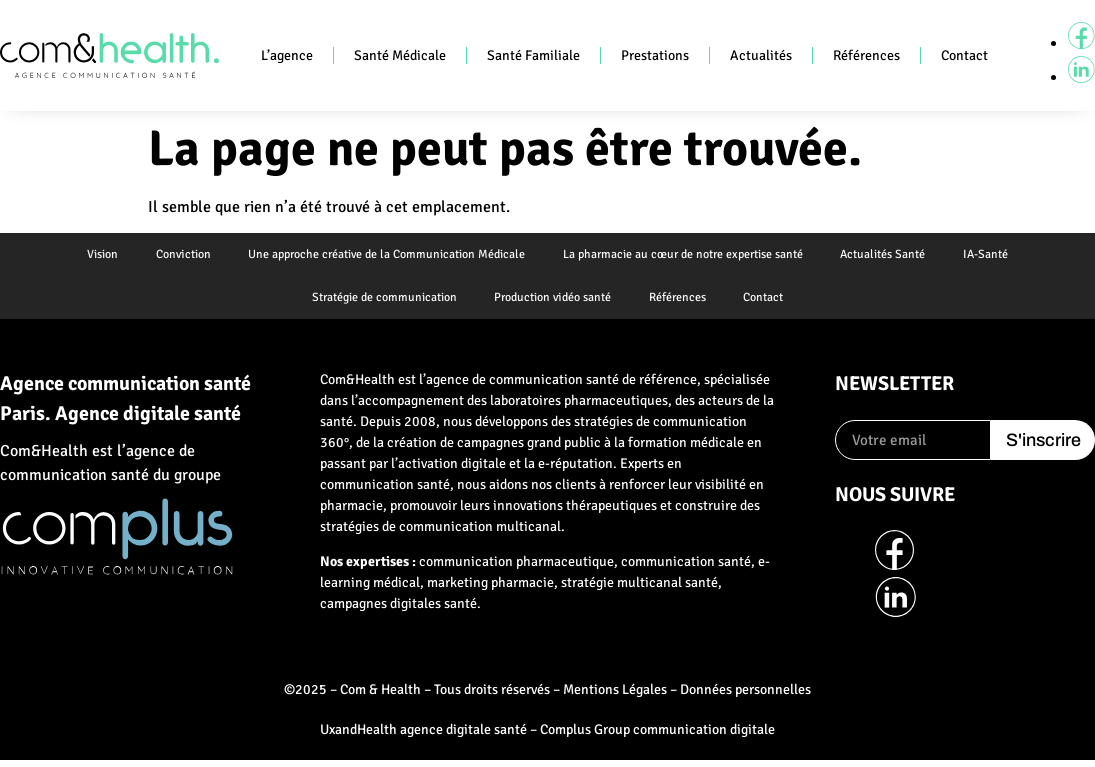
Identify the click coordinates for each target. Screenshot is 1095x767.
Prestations (655, 55)
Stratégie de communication (380, 301)
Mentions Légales (615, 695)
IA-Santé (991, 255)
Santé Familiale (533, 55)
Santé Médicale (400, 55)
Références (866, 55)
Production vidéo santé (551, 301)
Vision (96, 255)
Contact (964, 55)
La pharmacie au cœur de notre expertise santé (684, 255)
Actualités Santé (886, 255)
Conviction (179, 255)
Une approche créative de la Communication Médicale (385, 255)
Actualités (761, 55)
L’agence (287, 55)
